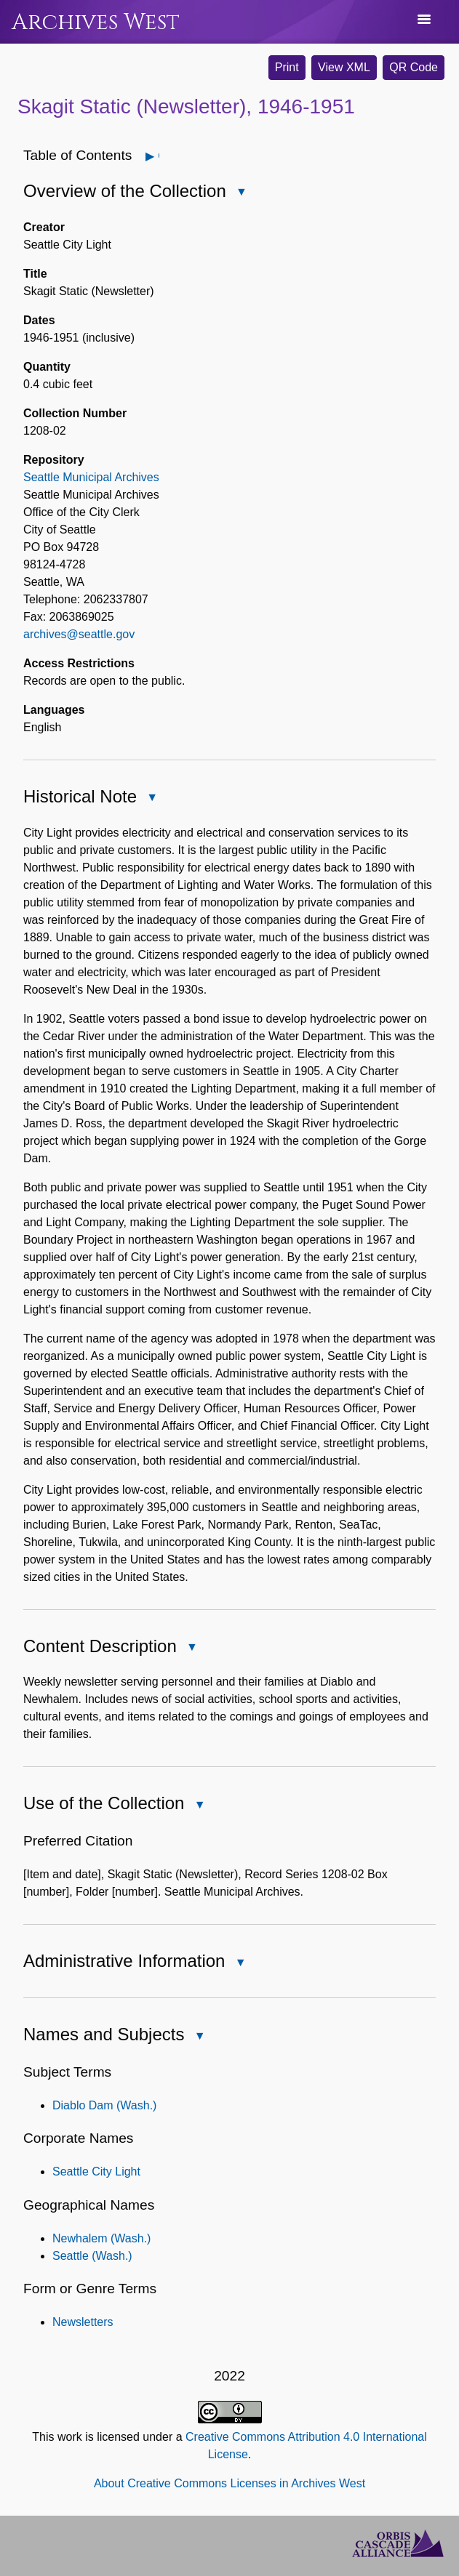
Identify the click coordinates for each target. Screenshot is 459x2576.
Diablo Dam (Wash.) (104, 2105)
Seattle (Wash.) (92, 2256)
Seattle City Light (96, 2171)
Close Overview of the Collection (241, 193)
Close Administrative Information (239, 1963)
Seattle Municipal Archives (91, 477)
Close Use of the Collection (198, 1806)
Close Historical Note (151, 798)
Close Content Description (191, 1648)
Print (287, 67)
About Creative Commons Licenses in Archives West (229, 2483)
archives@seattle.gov (79, 634)
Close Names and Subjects (198, 2037)
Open (158, 156)
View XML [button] (344, 67)
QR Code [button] (413, 67)
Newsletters (82, 2322)
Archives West (96, 22)
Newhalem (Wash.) (101, 2238)
